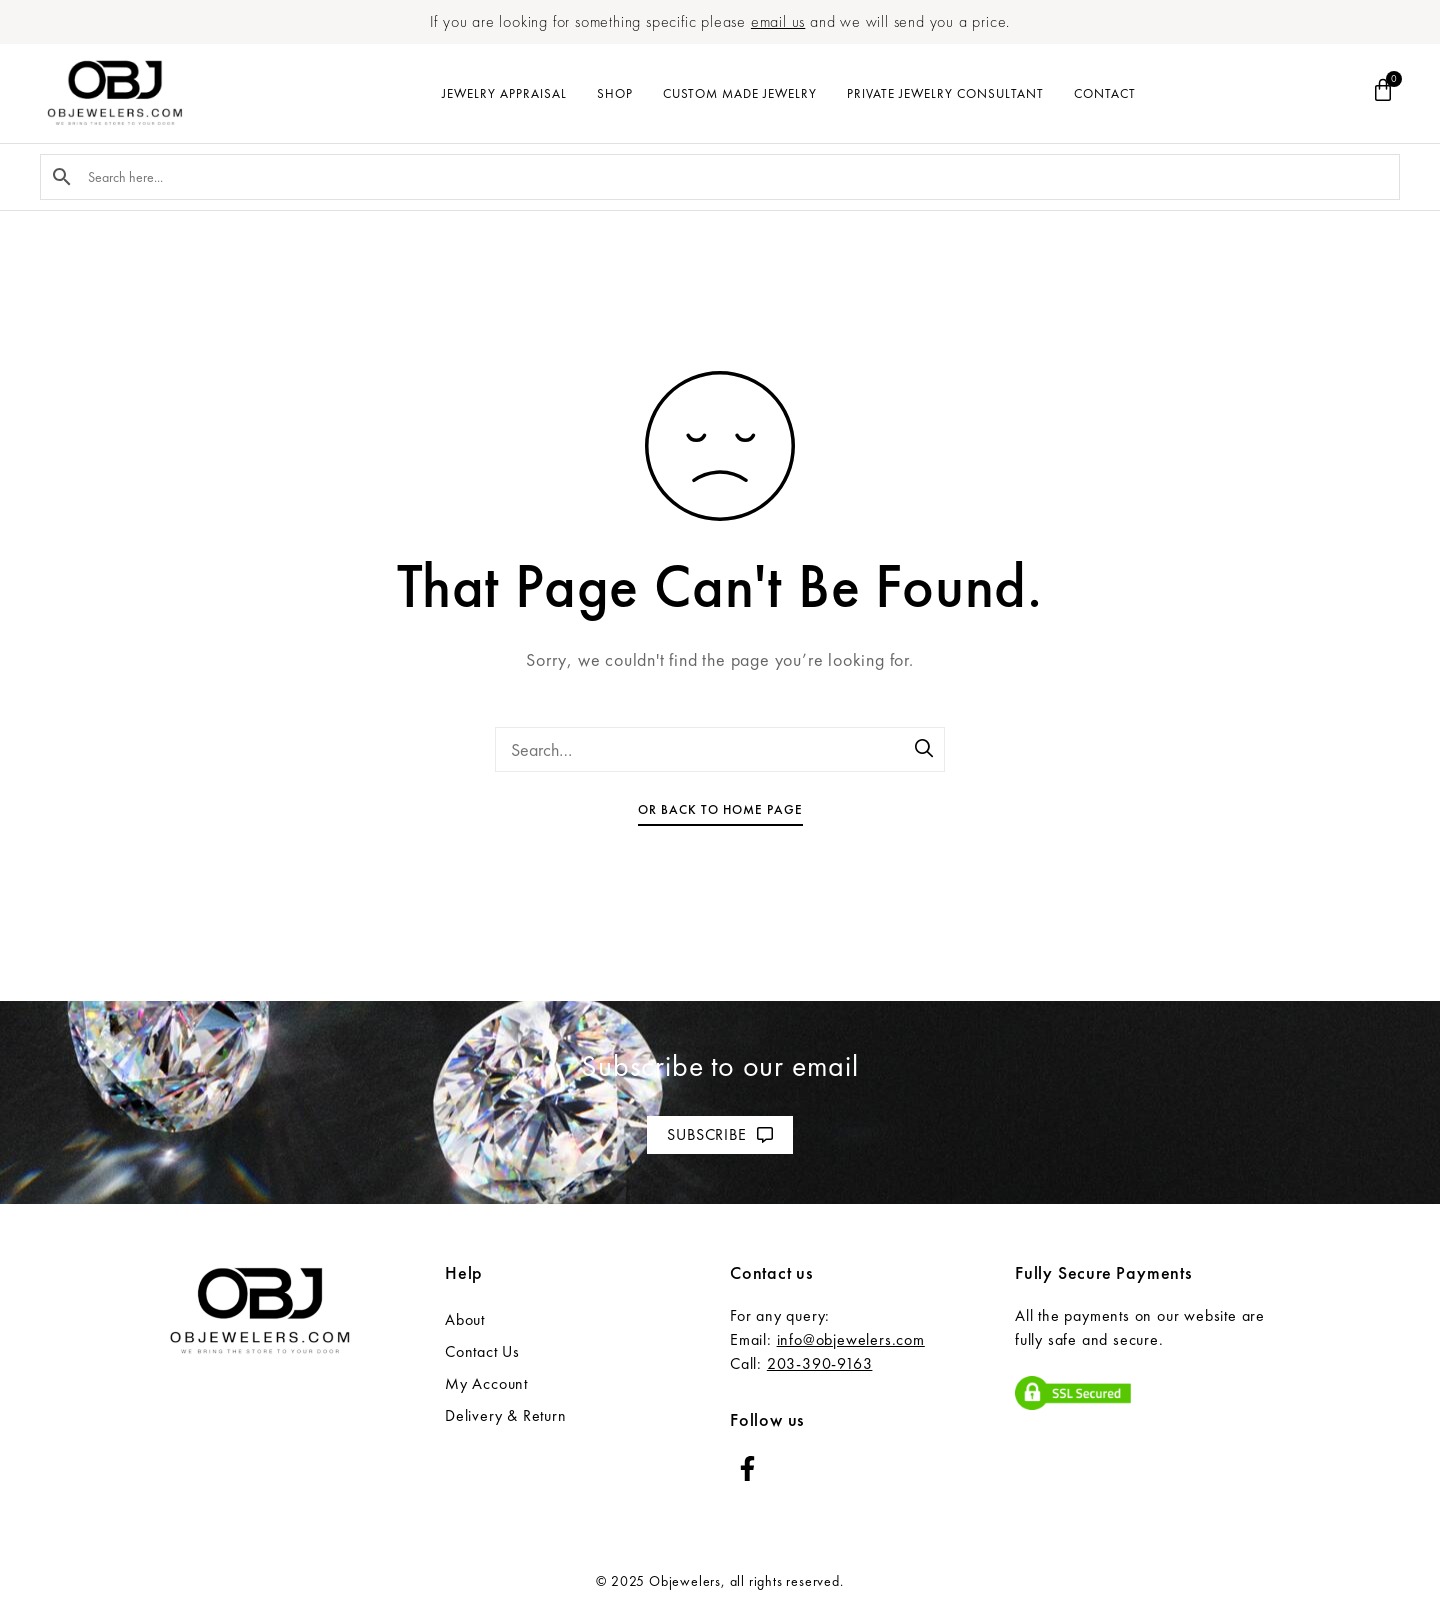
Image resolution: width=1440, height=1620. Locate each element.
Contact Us (482, 1351)
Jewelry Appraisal (504, 93)
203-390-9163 (820, 1363)
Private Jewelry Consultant (945, 93)
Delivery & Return (506, 1415)
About (465, 1319)
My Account (486, 1383)
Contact (1105, 93)
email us (778, 21)
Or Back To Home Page (720, 809)
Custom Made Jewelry (740, 93)
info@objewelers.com (851, 1339)
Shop (615, 93)
